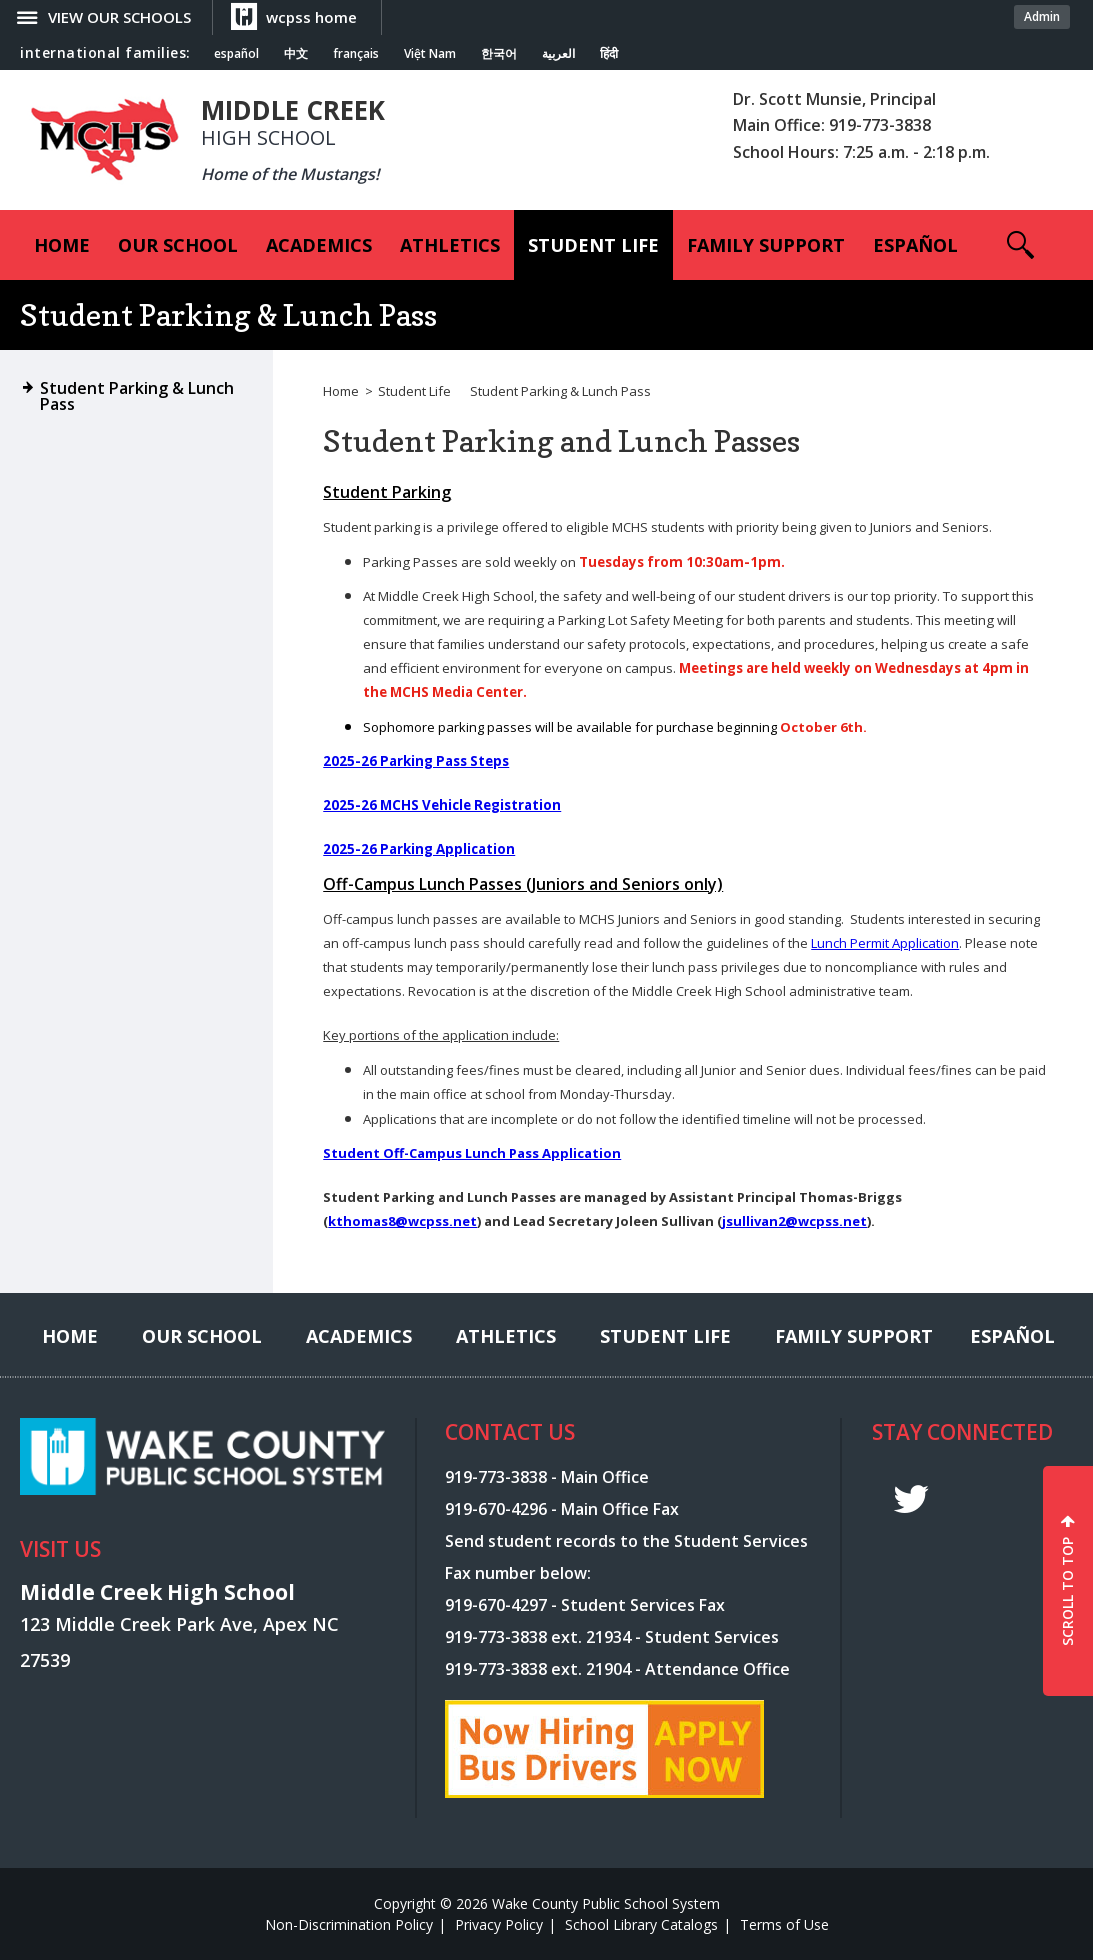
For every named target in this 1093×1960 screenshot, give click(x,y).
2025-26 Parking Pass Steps (416, 761)
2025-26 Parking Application (419, 849)
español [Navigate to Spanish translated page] (236, 54)
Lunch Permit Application (885, 943)
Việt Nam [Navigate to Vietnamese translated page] (430, 54)
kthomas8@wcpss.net (402, 1221)
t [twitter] (911, 1499)
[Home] (62, 245)
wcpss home (311, 17)
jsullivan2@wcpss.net (794, 1221)
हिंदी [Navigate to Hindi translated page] (609, 54)
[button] (1020, 245)
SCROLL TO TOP (1067, 1591)
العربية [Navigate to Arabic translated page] (558, 54)
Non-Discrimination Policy (349, 1924)
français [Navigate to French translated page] (356, 54)
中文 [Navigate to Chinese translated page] (296, 54)
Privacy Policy (499, 1924)
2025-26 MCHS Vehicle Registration (442, 805)
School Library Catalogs (641, 1924)
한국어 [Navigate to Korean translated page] (499, 54)
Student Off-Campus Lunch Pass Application (472, 1153)
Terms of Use (784, 1924)
